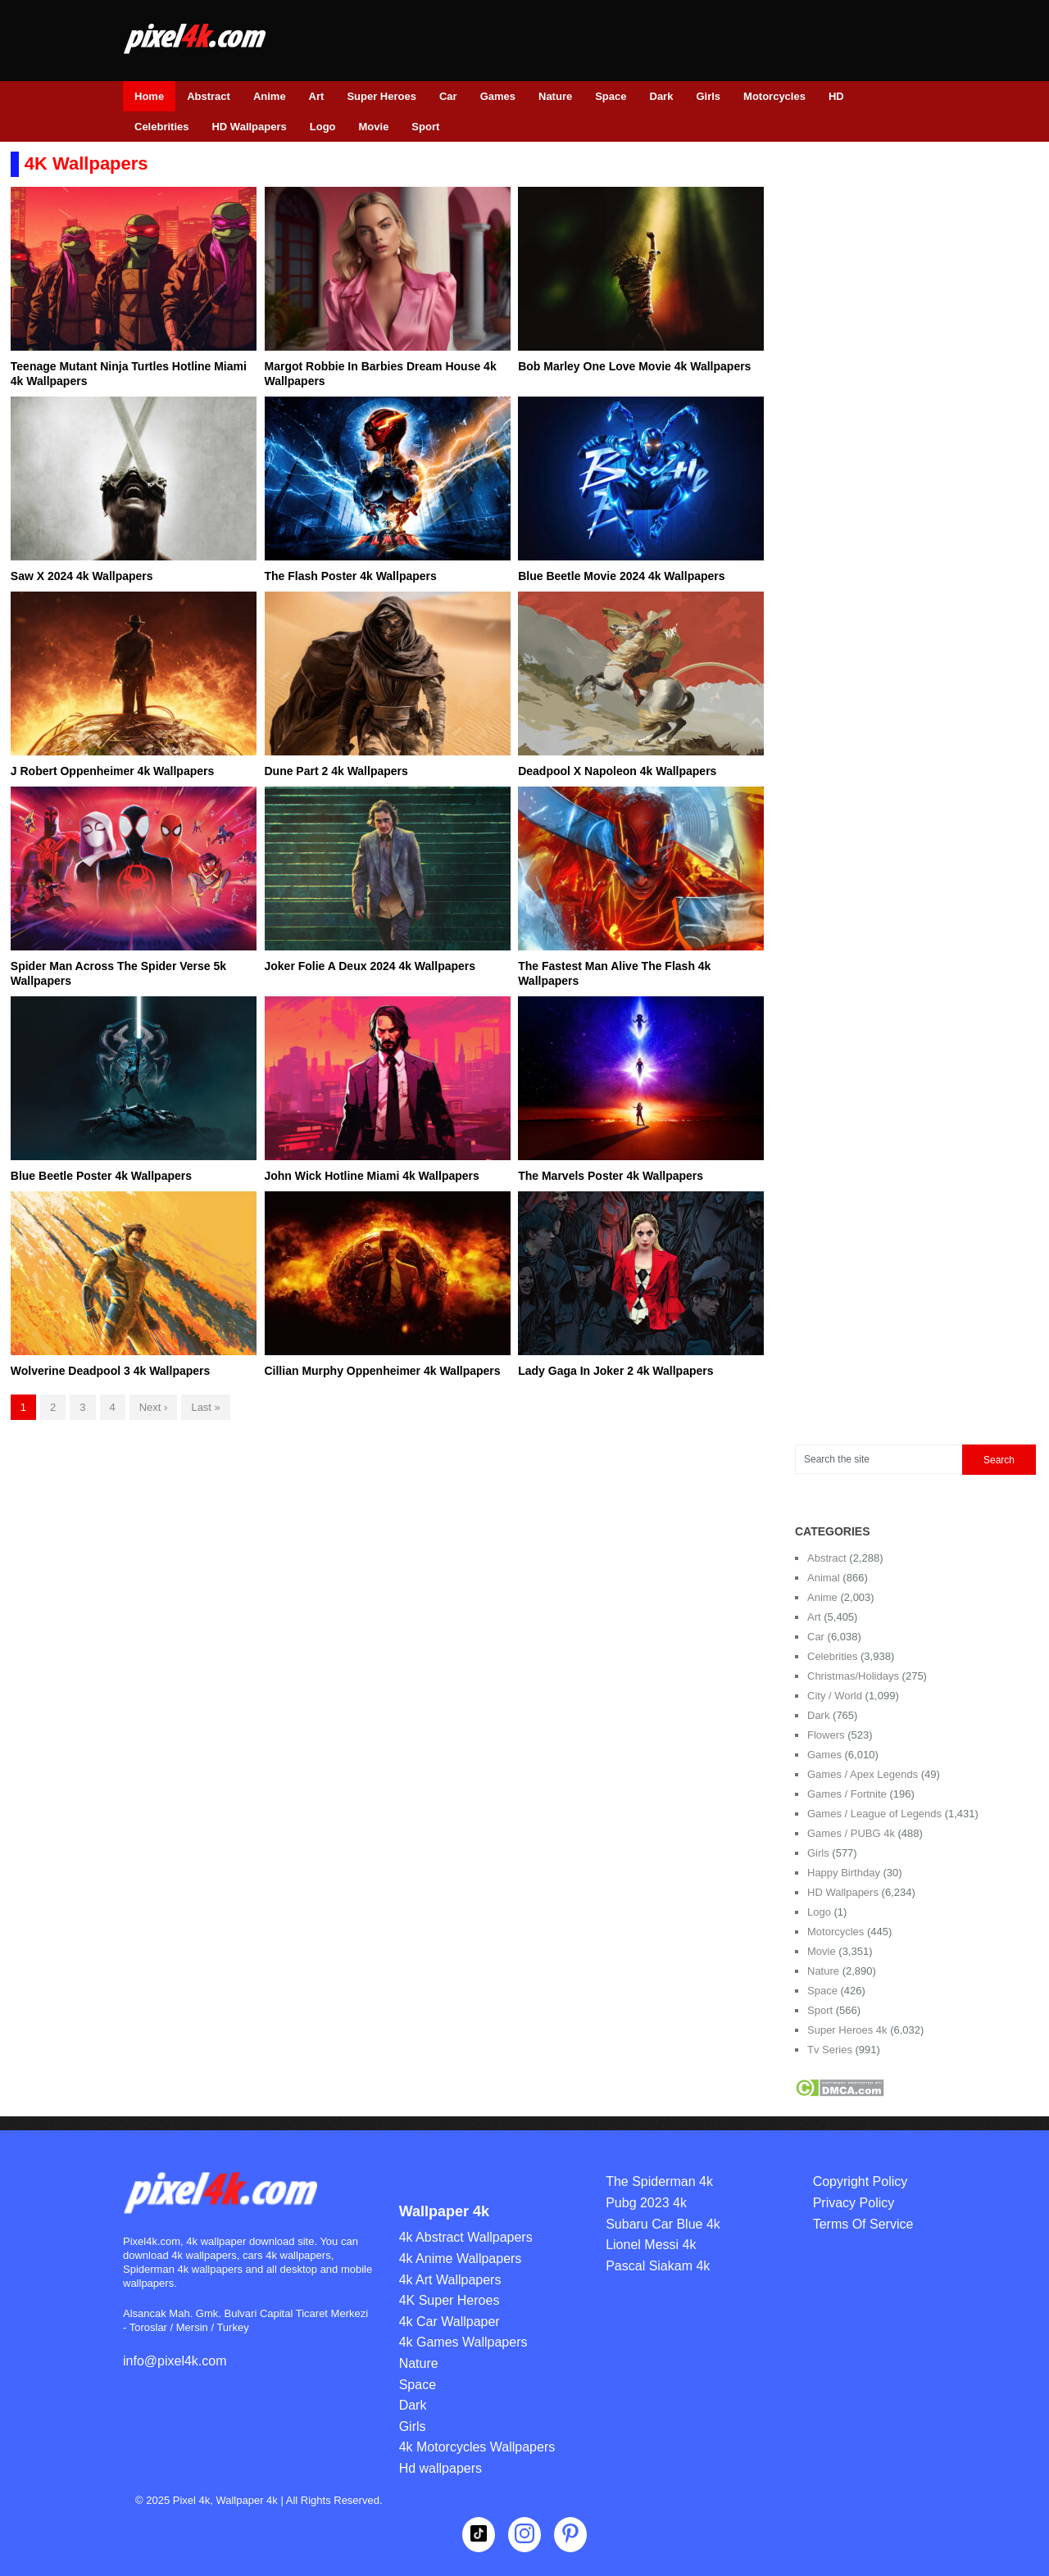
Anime (269, 96)
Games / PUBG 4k (851, 1833)
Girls (708, 96)
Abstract (208, 96)
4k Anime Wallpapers (460, 2258)
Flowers (826, 1735)
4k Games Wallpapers (463, 2342)
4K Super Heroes (449, 2300)
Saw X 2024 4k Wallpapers (82, 576)
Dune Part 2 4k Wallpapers (335, 771)
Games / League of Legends (874, 1813)
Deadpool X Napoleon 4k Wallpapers (617, 771)
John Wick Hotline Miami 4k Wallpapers (371, 1175)
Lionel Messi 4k (651, 2245)
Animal (823, 1577)
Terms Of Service (863, 2224)
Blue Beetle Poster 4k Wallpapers (101, 1175)
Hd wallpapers (440, 2468)
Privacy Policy (854, 2203)
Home (149, 96)
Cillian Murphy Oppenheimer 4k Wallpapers (382, 1370)
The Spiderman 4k (659, 2181)
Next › (153, 1407)
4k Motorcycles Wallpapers (477, 2447)
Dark (662, 96)
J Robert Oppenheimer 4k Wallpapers (112, 771)
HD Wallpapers (248, 126)
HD (836, 96)
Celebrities (161, 126)
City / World (834, 1695)
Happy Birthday (843, 1872)
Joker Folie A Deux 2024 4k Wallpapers (369, 966)
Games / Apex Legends (862, 1774)
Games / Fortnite (847, 1794)
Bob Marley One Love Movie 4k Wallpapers (634, 366)
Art (317, 96)
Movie (374, 126)
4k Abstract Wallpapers (466, 2237)
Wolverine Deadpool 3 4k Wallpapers (111, 1370)
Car (448, 96)
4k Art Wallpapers (450, 2280)
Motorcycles (774, 96)
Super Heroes (381, 96)
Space (610, 96)
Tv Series (829, 2049)
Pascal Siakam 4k (658, 2266)
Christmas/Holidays (853, 1676)
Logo (323, 126)
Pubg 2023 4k (646, 2203)
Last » (205, 1407)
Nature (555, 96)
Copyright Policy (860, 2181)
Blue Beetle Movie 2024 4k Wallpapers (621, 576)
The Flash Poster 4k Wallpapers (350, 576)
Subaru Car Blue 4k (663, 2224)
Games (497, 96)
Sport (425, 126)
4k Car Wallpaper (449, 2322)
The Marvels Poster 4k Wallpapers (610, 1175)
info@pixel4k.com (175, 2361)
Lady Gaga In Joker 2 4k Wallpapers (615, 1370)
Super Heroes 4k (847, 2030)
